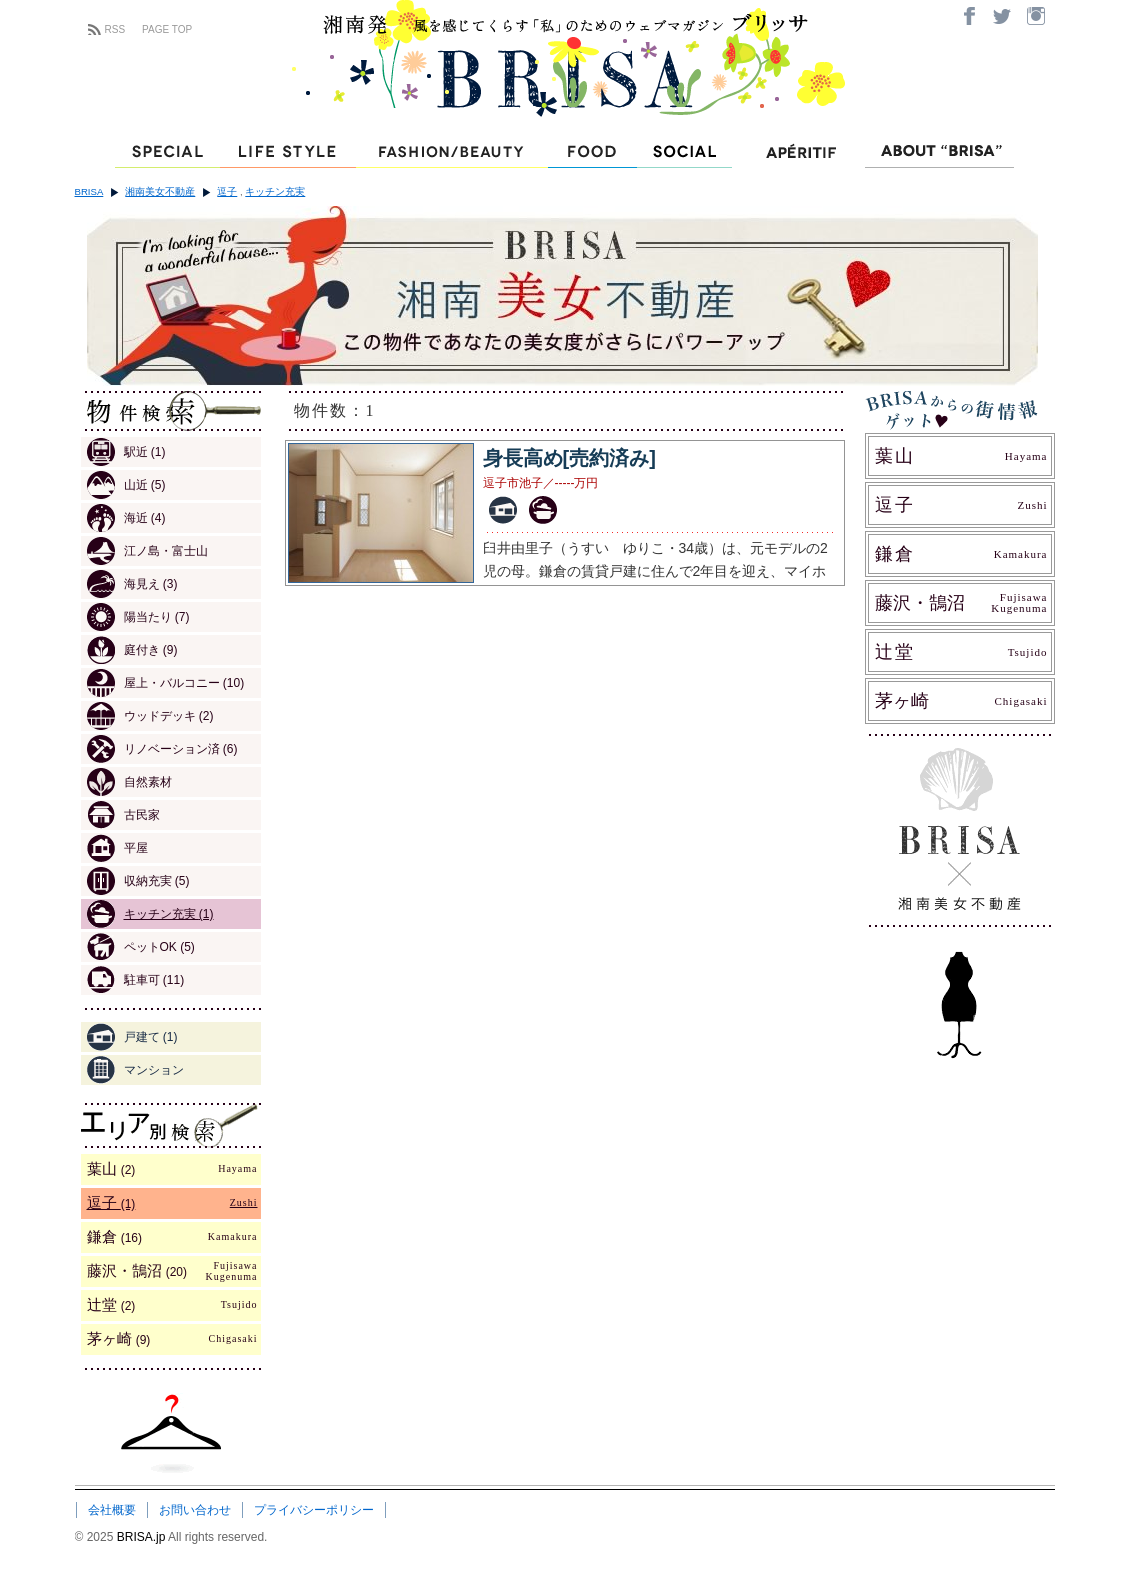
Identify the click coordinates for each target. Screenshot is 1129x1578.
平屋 (117, 848)
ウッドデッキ (150, 716)
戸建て (132, 1037)
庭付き (132, 650)
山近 (126, 485)
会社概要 (112, 1510)
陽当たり (138, 617)
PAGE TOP (167, 29)
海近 (126, 518)
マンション (135, 1070)
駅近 (126, 452)
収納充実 (138, 881)
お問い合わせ (195, 1510)
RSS (115, 29)
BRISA (89, 191)
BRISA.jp (142, 1537)
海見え (132, 584)
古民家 (123, 815)
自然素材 (129, 782)
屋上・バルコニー (166, 683)
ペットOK (141, 947)
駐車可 (136, 980)
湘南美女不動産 (160, 191)
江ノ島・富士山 (147, 551)
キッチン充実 (275, 191)
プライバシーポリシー (314, 1510)
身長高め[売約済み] (569, 458)
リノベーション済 (162, 749)
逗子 (227, 191)
